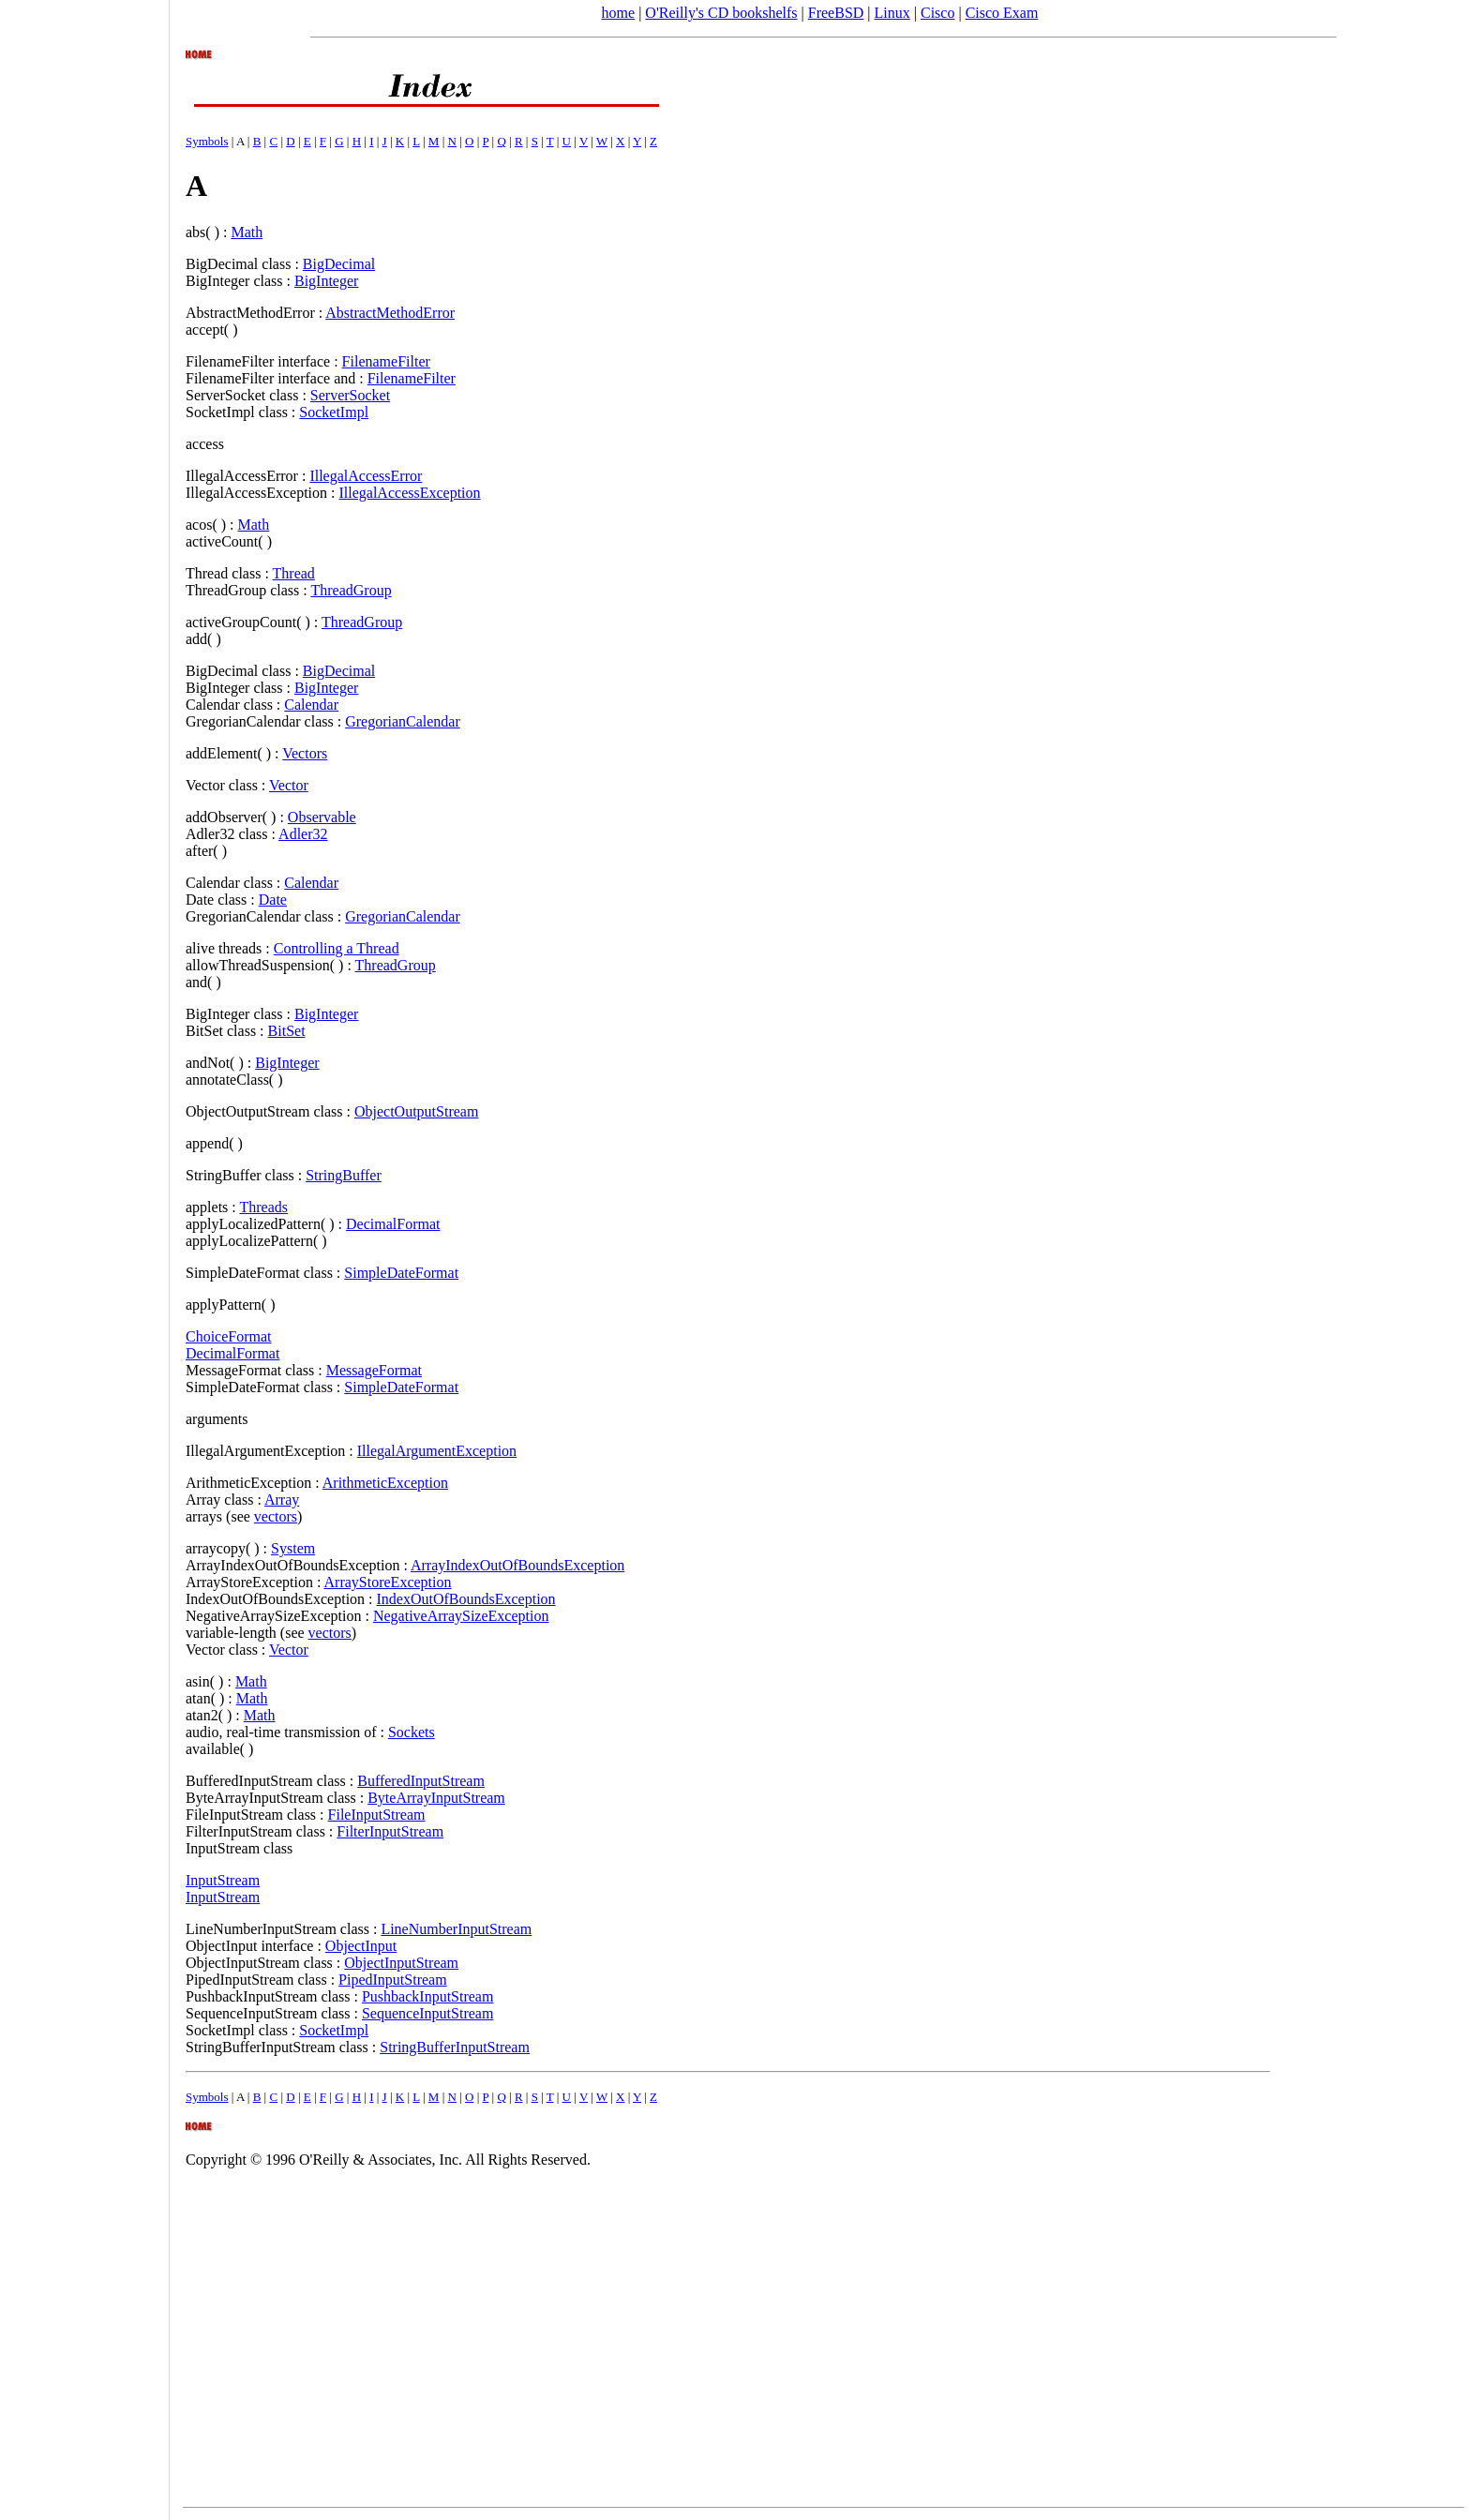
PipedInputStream (392, 1980)
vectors (275, 1516)
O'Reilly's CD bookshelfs (721, 13)
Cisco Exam (1002, 13)
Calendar (311, 704)
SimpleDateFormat (401, 1273)
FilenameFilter (386, 361)
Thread (294, 573)
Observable (322, 817)
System (293, 1548)
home (619, 13)
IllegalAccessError (365, 476)
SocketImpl (333, 412)
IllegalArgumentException (437, 1451)
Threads (263, 1207)
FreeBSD (836, 13)
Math (246, 232)
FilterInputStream (390, 1831)
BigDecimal (339, 264)
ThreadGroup (350, 590)
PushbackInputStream (427, 1996)
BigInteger (326, 281)
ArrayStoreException (388, 1582)
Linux (892, 13)
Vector (288, 785)
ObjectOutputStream (416, 1111)
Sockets (411, 1732)
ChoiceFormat (229, 1336)
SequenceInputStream (427, 2013)
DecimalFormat (393, 1224)
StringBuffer (344, 1175)
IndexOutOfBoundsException (466, 1599)
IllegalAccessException (410, 493)
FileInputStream (377, 1814)
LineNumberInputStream (456, 1929)
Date (273, 900)
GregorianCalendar (402, 721)
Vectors (304, 753)
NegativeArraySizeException (460, 1616)
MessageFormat (374, 1370)
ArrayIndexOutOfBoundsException (517, 1565)
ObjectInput (361, 1946)
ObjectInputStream (401, 1963)
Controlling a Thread (336, 948)
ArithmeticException (385, 1483)
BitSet (287, 1031)
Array (281, 1500)
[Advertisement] (84, 1253)
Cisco (937, 13)
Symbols (207, 141)
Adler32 (302, 834)
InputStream (223, 1880)
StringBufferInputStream (455, 2047)
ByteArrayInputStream (436, 1798)
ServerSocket (350, 395)
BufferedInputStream (421, 1781)
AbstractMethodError (390, 313)
